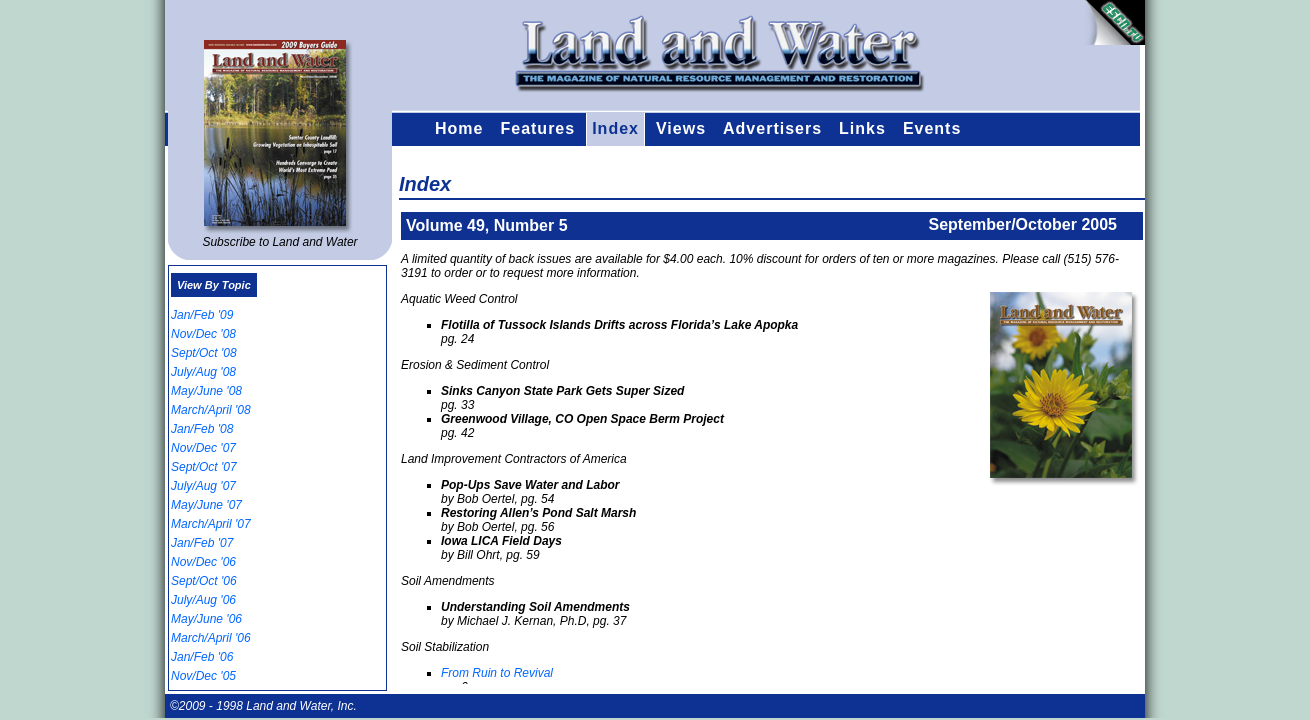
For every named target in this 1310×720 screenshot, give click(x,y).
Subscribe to (279, 242)
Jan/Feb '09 (202, 315)
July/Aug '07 (203, 486)
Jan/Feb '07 (202, 543)
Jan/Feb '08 (202, 429)
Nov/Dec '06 (203, 562)
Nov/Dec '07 (203, 448)
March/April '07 (211, 524)
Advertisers (772, 128)
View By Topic (214, 285)
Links (862, 128)
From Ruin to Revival (497, 673)
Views (681, 128)
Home (459, 128)
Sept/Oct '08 (204, 353)
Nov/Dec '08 (203, 334)
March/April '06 (211, 638)
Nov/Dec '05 (203, 676)
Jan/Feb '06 (202, 657)
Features (537, 128)
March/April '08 (211, 410)
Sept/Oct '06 (204, 581)
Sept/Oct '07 (204, 467)
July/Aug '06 (203, 600)
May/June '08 (206, 391)
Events (932, 128)
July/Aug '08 (203, 372)
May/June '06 (206, 619)
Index (615, 128)
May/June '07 (206, 505)
